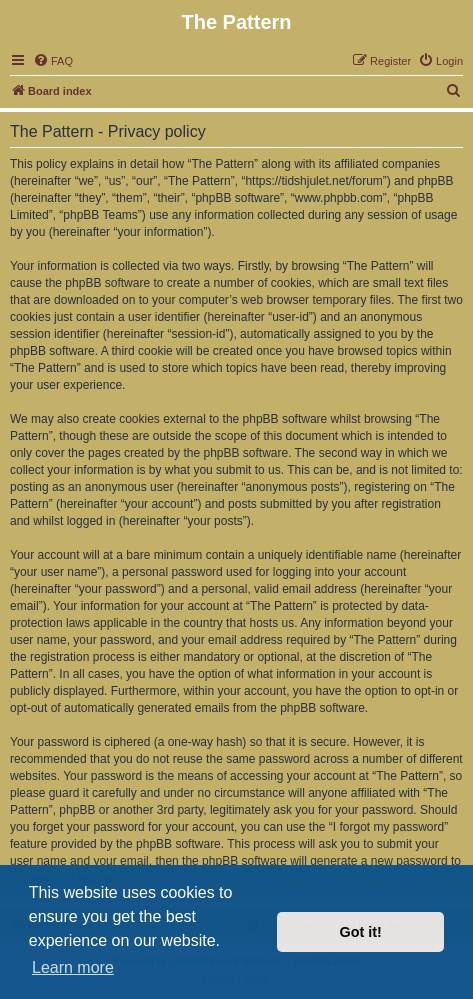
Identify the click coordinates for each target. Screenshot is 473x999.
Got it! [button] (361, 932)
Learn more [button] (73, 967)
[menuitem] (53, 61)
